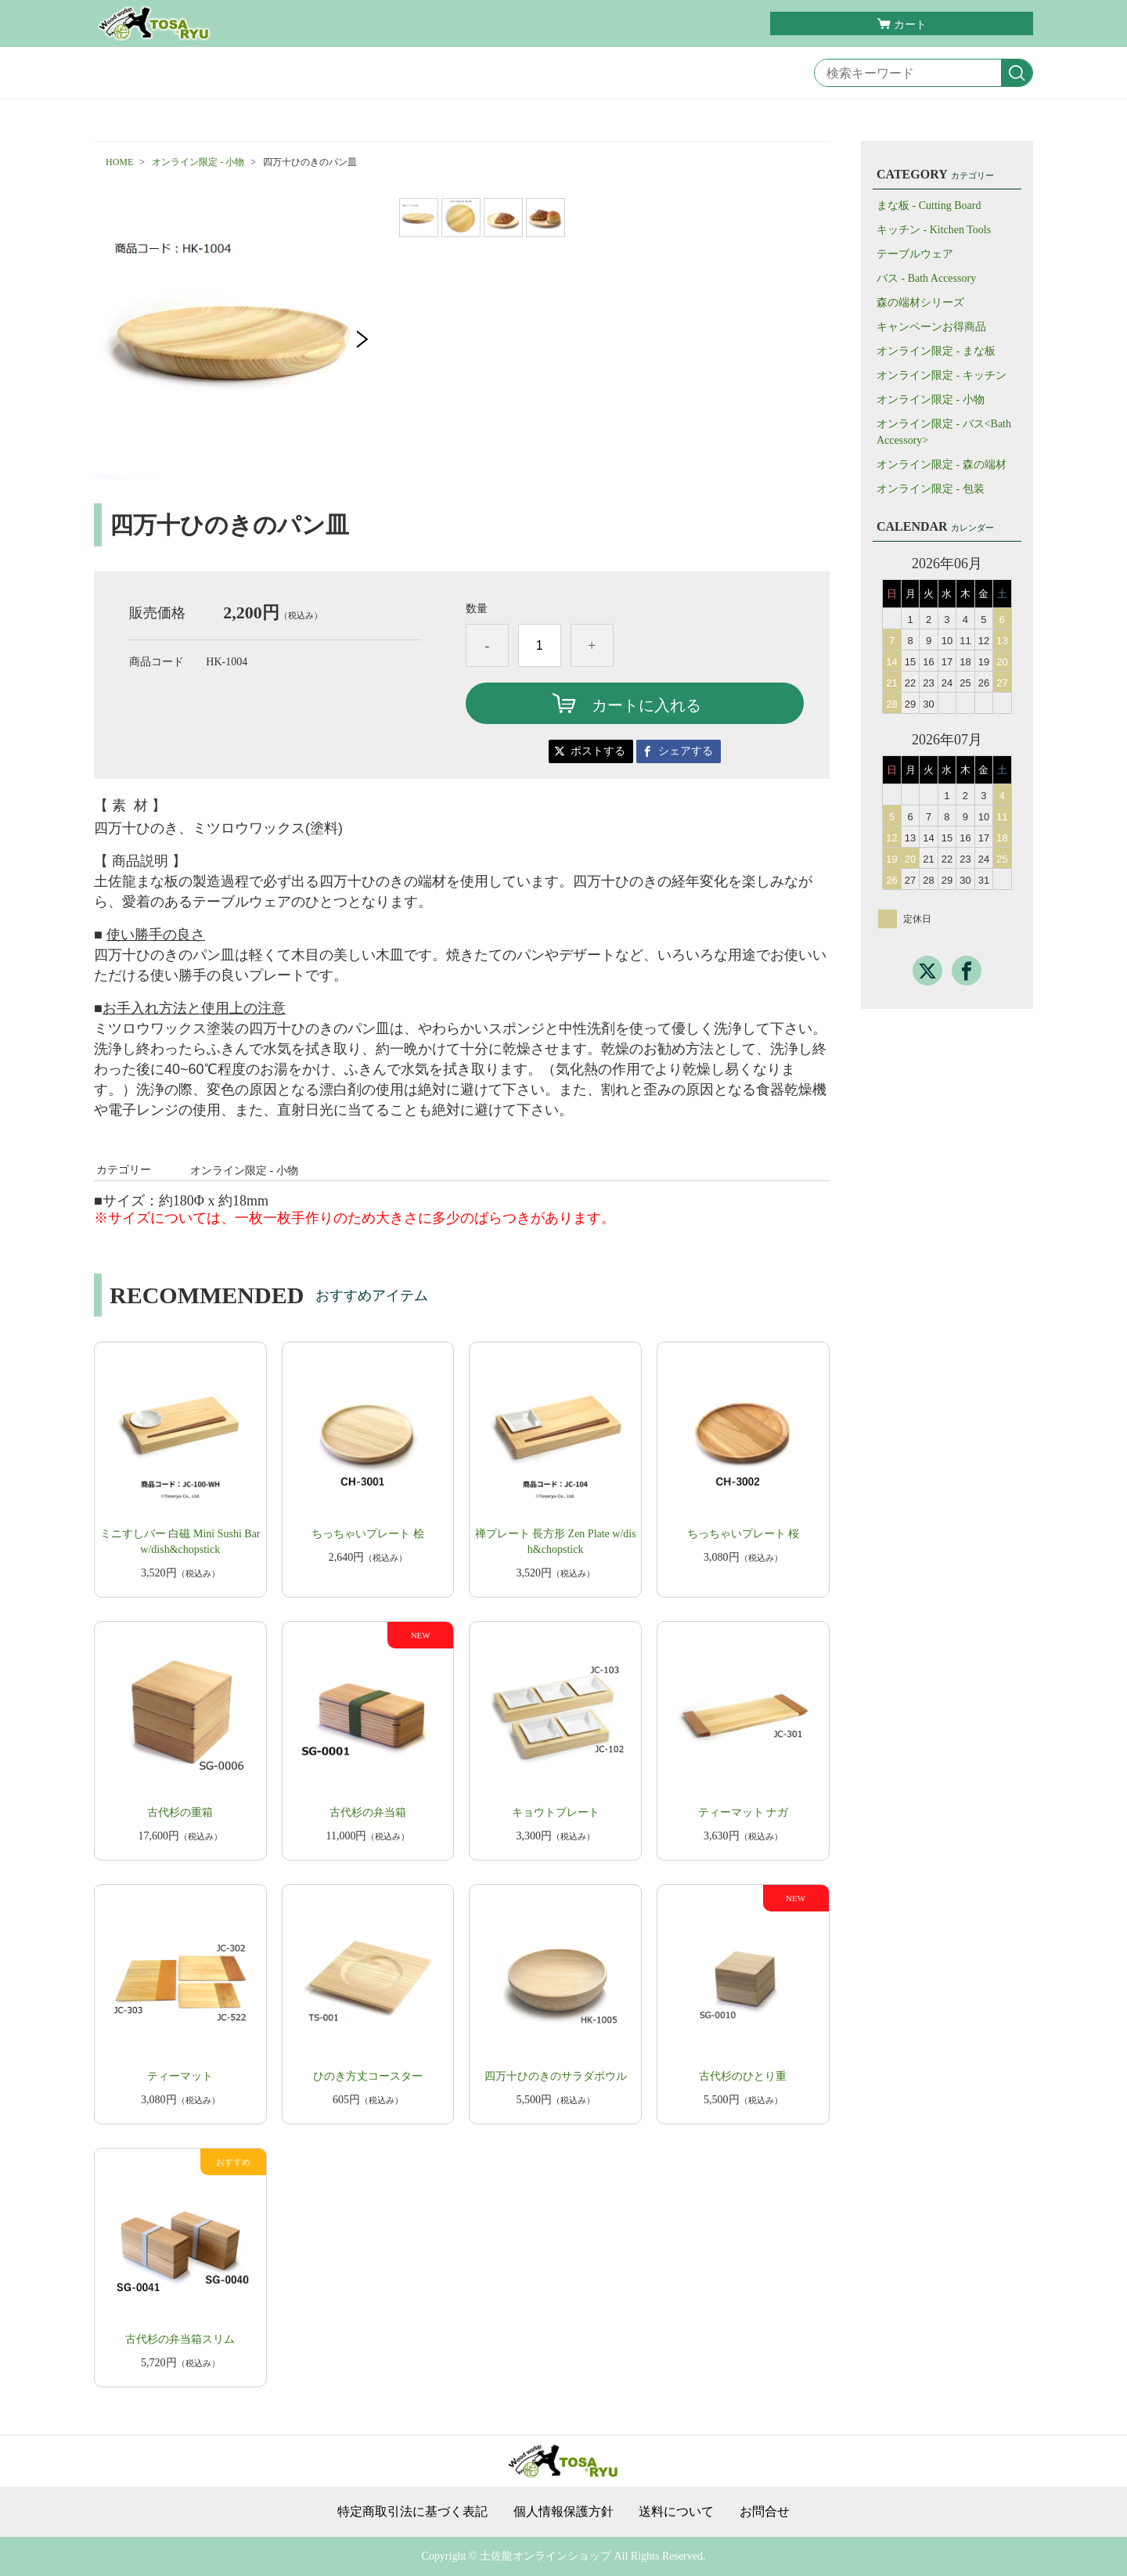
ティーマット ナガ (743, 1812)
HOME (119, 162)
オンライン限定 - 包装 (931, 489)
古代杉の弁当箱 (367, 1812)
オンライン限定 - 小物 (198, 162)
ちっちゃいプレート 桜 (743, 1534)
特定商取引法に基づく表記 (412, 2512)
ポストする (598, 751)
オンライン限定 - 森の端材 (941, 464)
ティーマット (180, 2076)
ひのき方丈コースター (368, 2076)
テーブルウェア (915, 254)
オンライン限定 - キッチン (941, 375)
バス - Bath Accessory (926, 278)
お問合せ (765, 2512)
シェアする (685, 751)
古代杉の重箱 (180, 1812)
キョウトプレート (556, 1812)
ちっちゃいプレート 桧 (367, 1534)
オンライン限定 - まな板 (936, 351)
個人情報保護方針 (563, 2512)
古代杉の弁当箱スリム (180, 2339)
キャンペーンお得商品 (931, 327)
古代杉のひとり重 (743, 2076)
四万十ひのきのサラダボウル (555, 2076)
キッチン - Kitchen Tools (934, 230)
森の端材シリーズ (920, 302)
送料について (676, 2512)
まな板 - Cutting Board (929, 205)
